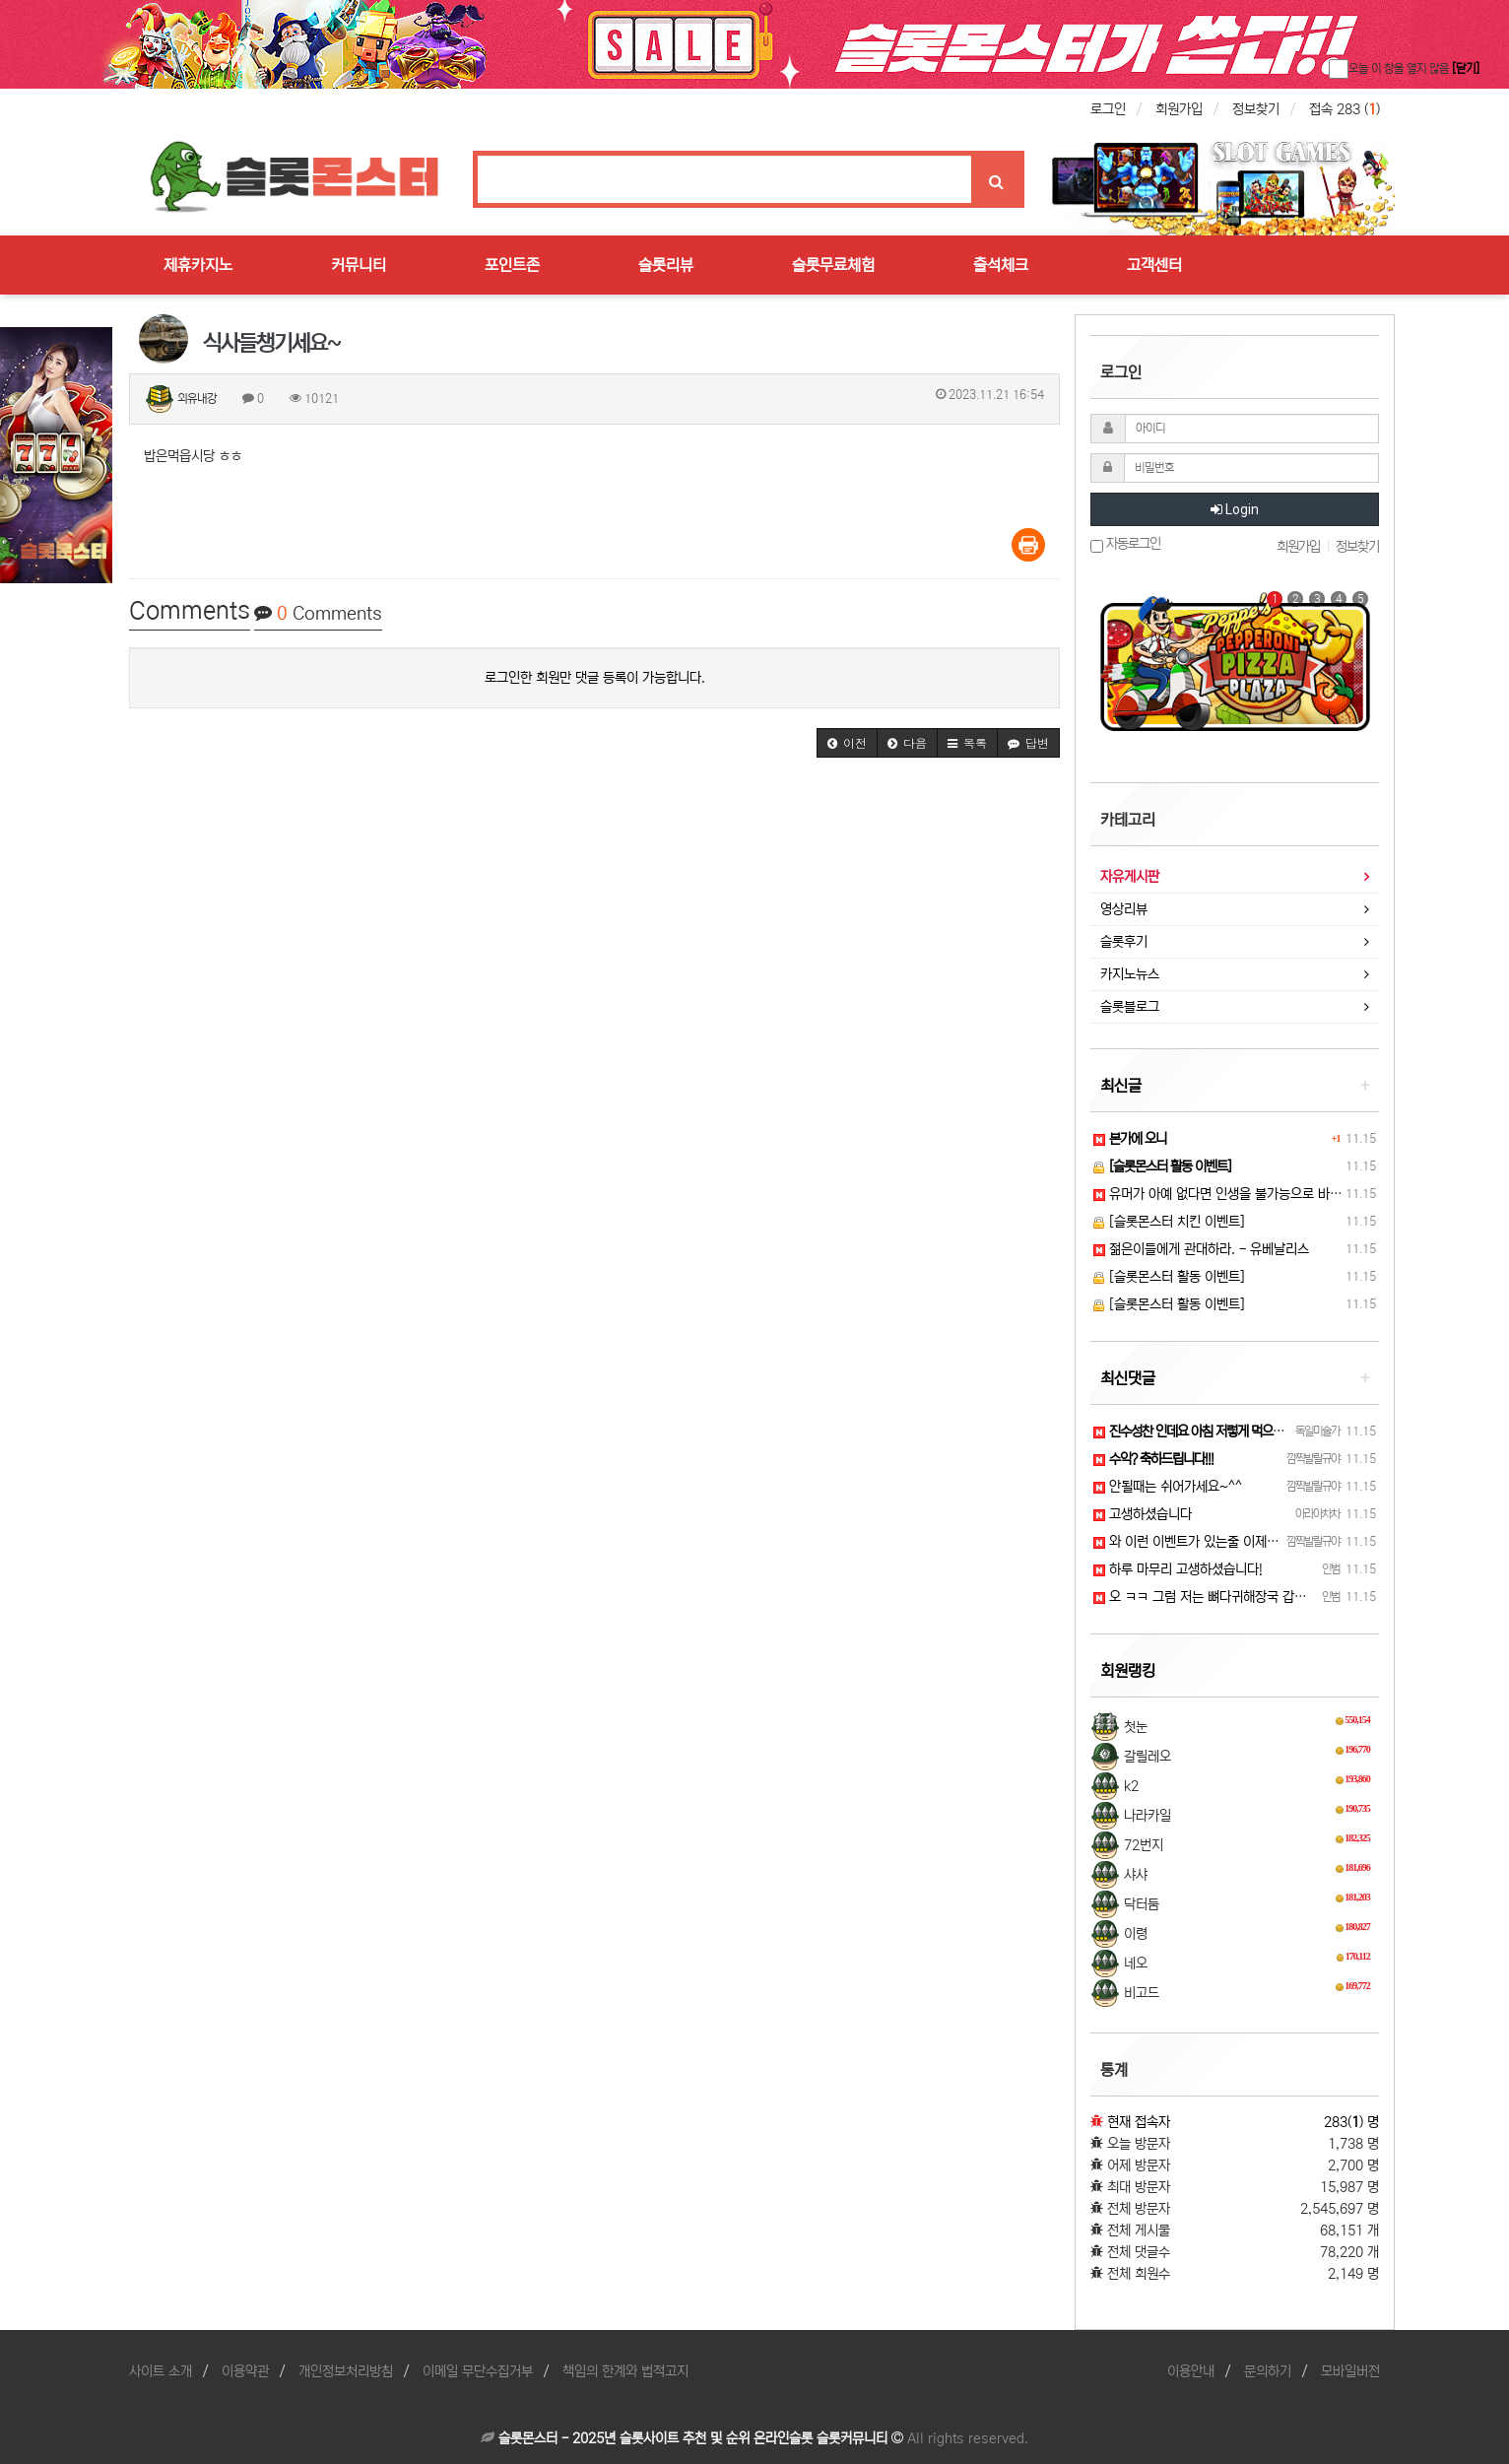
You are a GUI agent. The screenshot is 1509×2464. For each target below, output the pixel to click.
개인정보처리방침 (345, 2371)
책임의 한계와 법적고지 (625, 2371)
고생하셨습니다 (1142, 1514)
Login (1235, 509)
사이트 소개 (160, 2371)
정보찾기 (1255, 109)
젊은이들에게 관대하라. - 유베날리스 (1201, 1249)
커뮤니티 (358, 265)
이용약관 (245, 2371)
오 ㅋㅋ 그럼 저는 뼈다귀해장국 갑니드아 (1211, 1597)
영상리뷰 (1124, 909)
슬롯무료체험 (833, 265)
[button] (847, 743)
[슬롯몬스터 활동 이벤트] (1169, 1277)
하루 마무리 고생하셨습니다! (1178, 1569)
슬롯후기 (1124, 942)
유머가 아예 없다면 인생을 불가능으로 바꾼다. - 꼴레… (1251, 1194)
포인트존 (512, 265)
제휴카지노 (198, 265)
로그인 (1108, 109)
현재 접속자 (1138, 2122)
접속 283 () (1344, 109)
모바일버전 (1350, 2371)
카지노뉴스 (1129, 974)
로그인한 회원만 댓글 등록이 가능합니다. (595, 678)
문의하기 (1267, 2371)
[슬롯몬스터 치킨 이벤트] (1169, 1222)
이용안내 (1190, 2371)
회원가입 (1179, 109)
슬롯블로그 (1129, 1007)
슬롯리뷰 (665, 265)
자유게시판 (1129, 877)
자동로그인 (1125, 544)
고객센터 (1154, 265)
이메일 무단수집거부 (478, 2371)
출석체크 (1000, 265)
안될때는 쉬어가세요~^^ (1167, 1487)
